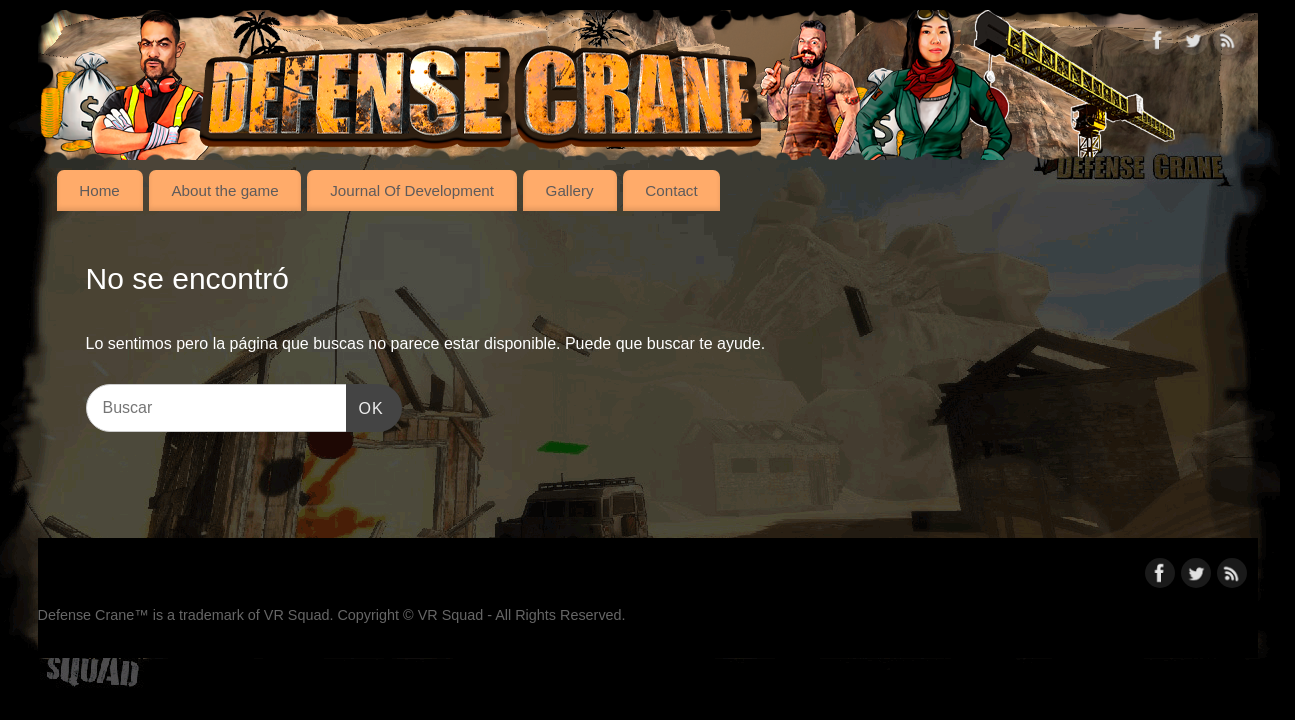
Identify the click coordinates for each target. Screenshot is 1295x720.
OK (365, 405)
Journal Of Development (412, 190)
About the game (224, 190)
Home (99, 190)
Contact (671, 190)
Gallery (570, 190)
